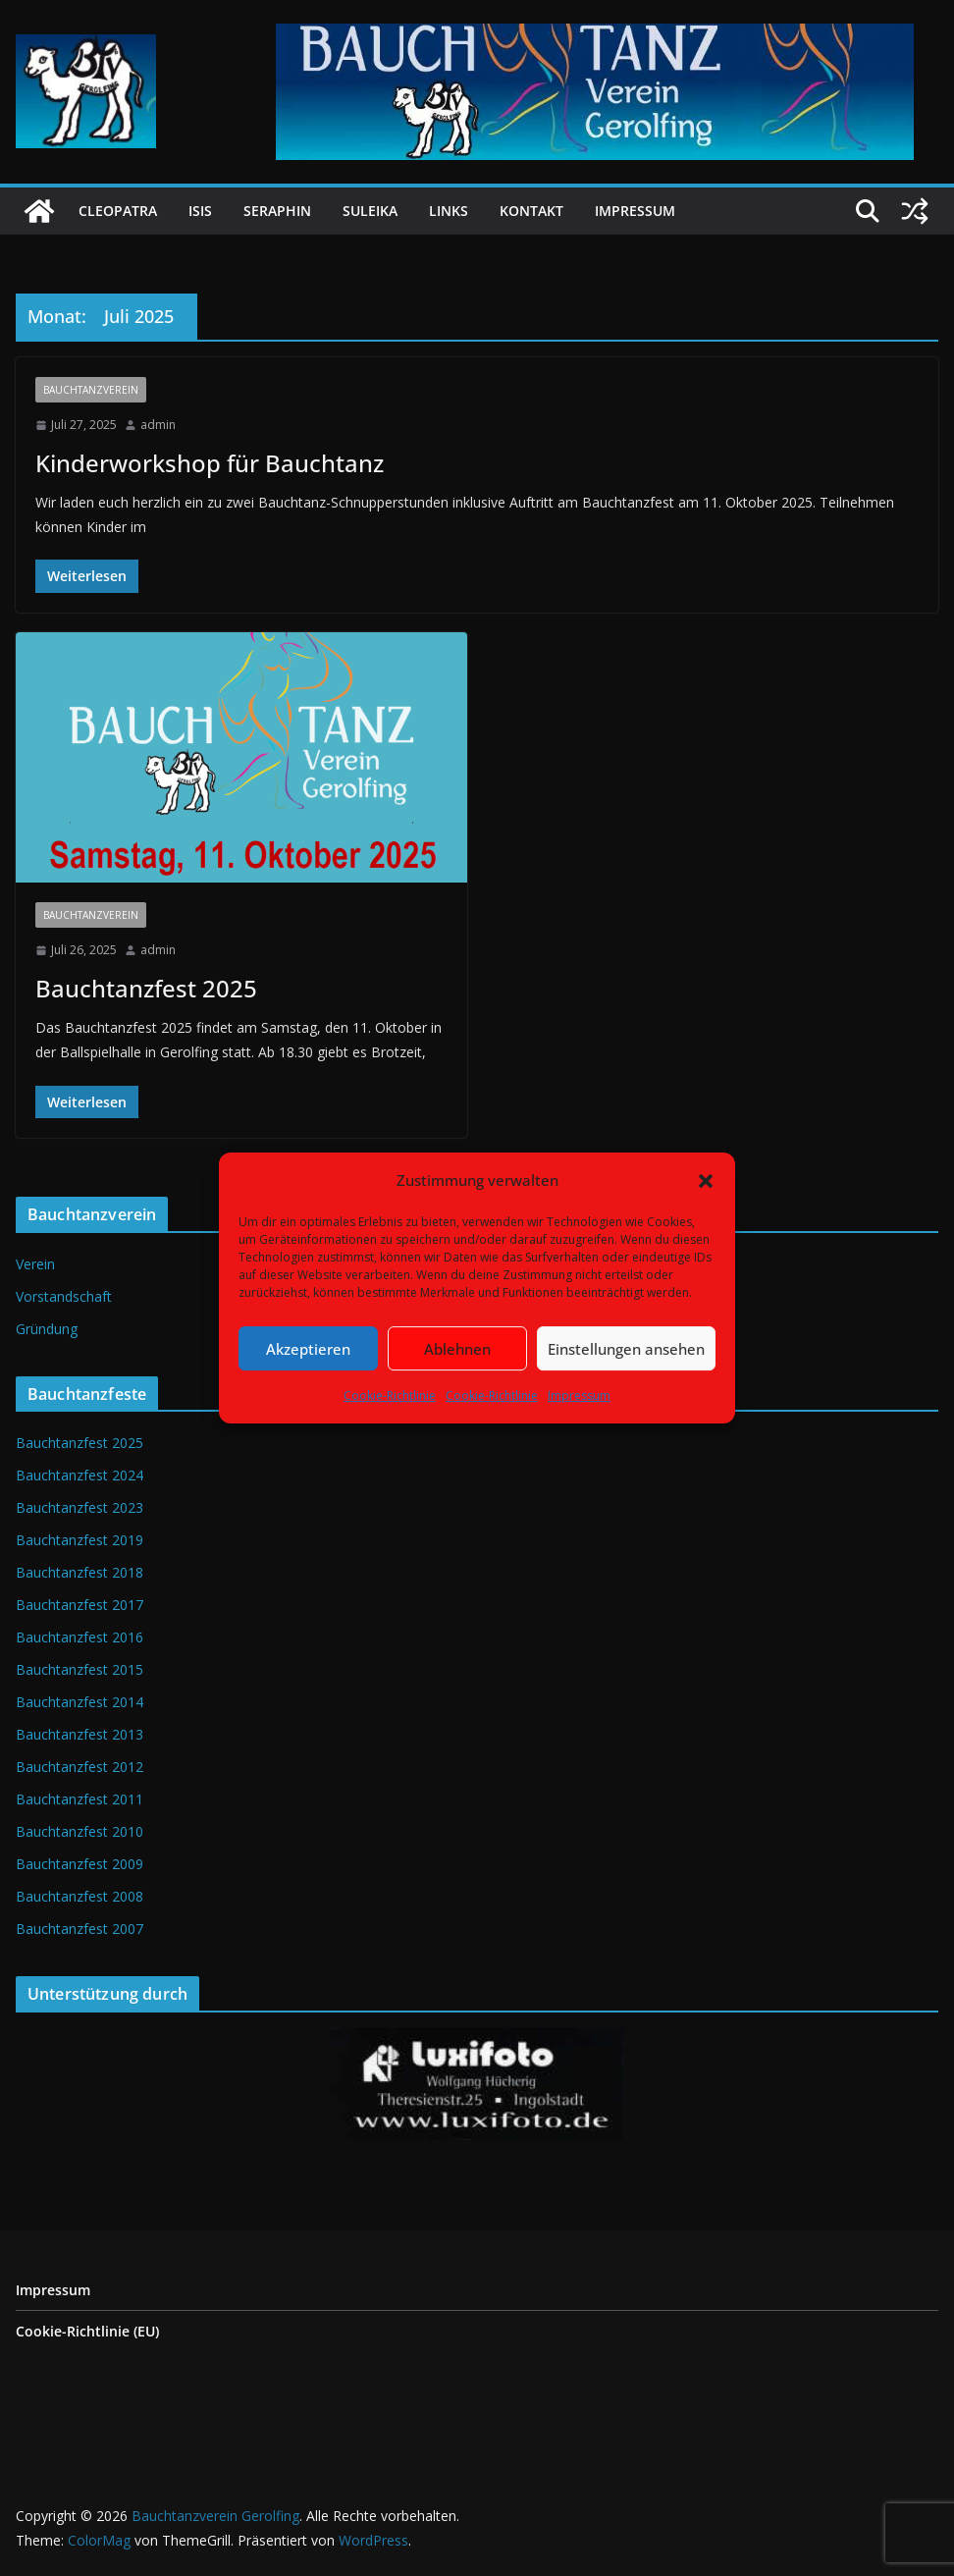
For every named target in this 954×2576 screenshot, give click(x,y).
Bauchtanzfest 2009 (79, 1863)
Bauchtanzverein (90, 390)
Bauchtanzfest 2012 (79, 1766)
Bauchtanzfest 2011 (79, 1799)
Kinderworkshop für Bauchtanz (209, 463)
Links (448, 210)
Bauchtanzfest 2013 (79, 1734)
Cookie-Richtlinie (390, 1395)
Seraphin (277, 210)
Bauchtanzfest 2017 (79, 1604)
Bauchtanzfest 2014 (79, 1701)
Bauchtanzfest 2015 (79, 1669)
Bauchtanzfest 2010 (79, 1831)
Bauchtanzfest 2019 (79, 1539)
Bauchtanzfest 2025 (146, 988)
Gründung (47, 1328)
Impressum (579, 1395)
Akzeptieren (308, 1349)
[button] (706, 1181)
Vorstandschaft (64, 1296)
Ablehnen (457, 1349)
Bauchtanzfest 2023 (79, 1507)
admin (158, 424)
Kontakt (531, 210)
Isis (200, 210)
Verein (35, 1264)
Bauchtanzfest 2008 (79, 1896)
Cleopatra (118, 210)
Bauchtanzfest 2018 (79, 1572)
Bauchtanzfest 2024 (79, 1475)
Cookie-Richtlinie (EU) (87, 2331)
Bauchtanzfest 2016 (79, 1637)
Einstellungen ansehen (626, 1349)
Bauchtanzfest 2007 (79, 1928)
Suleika (370, 210)
